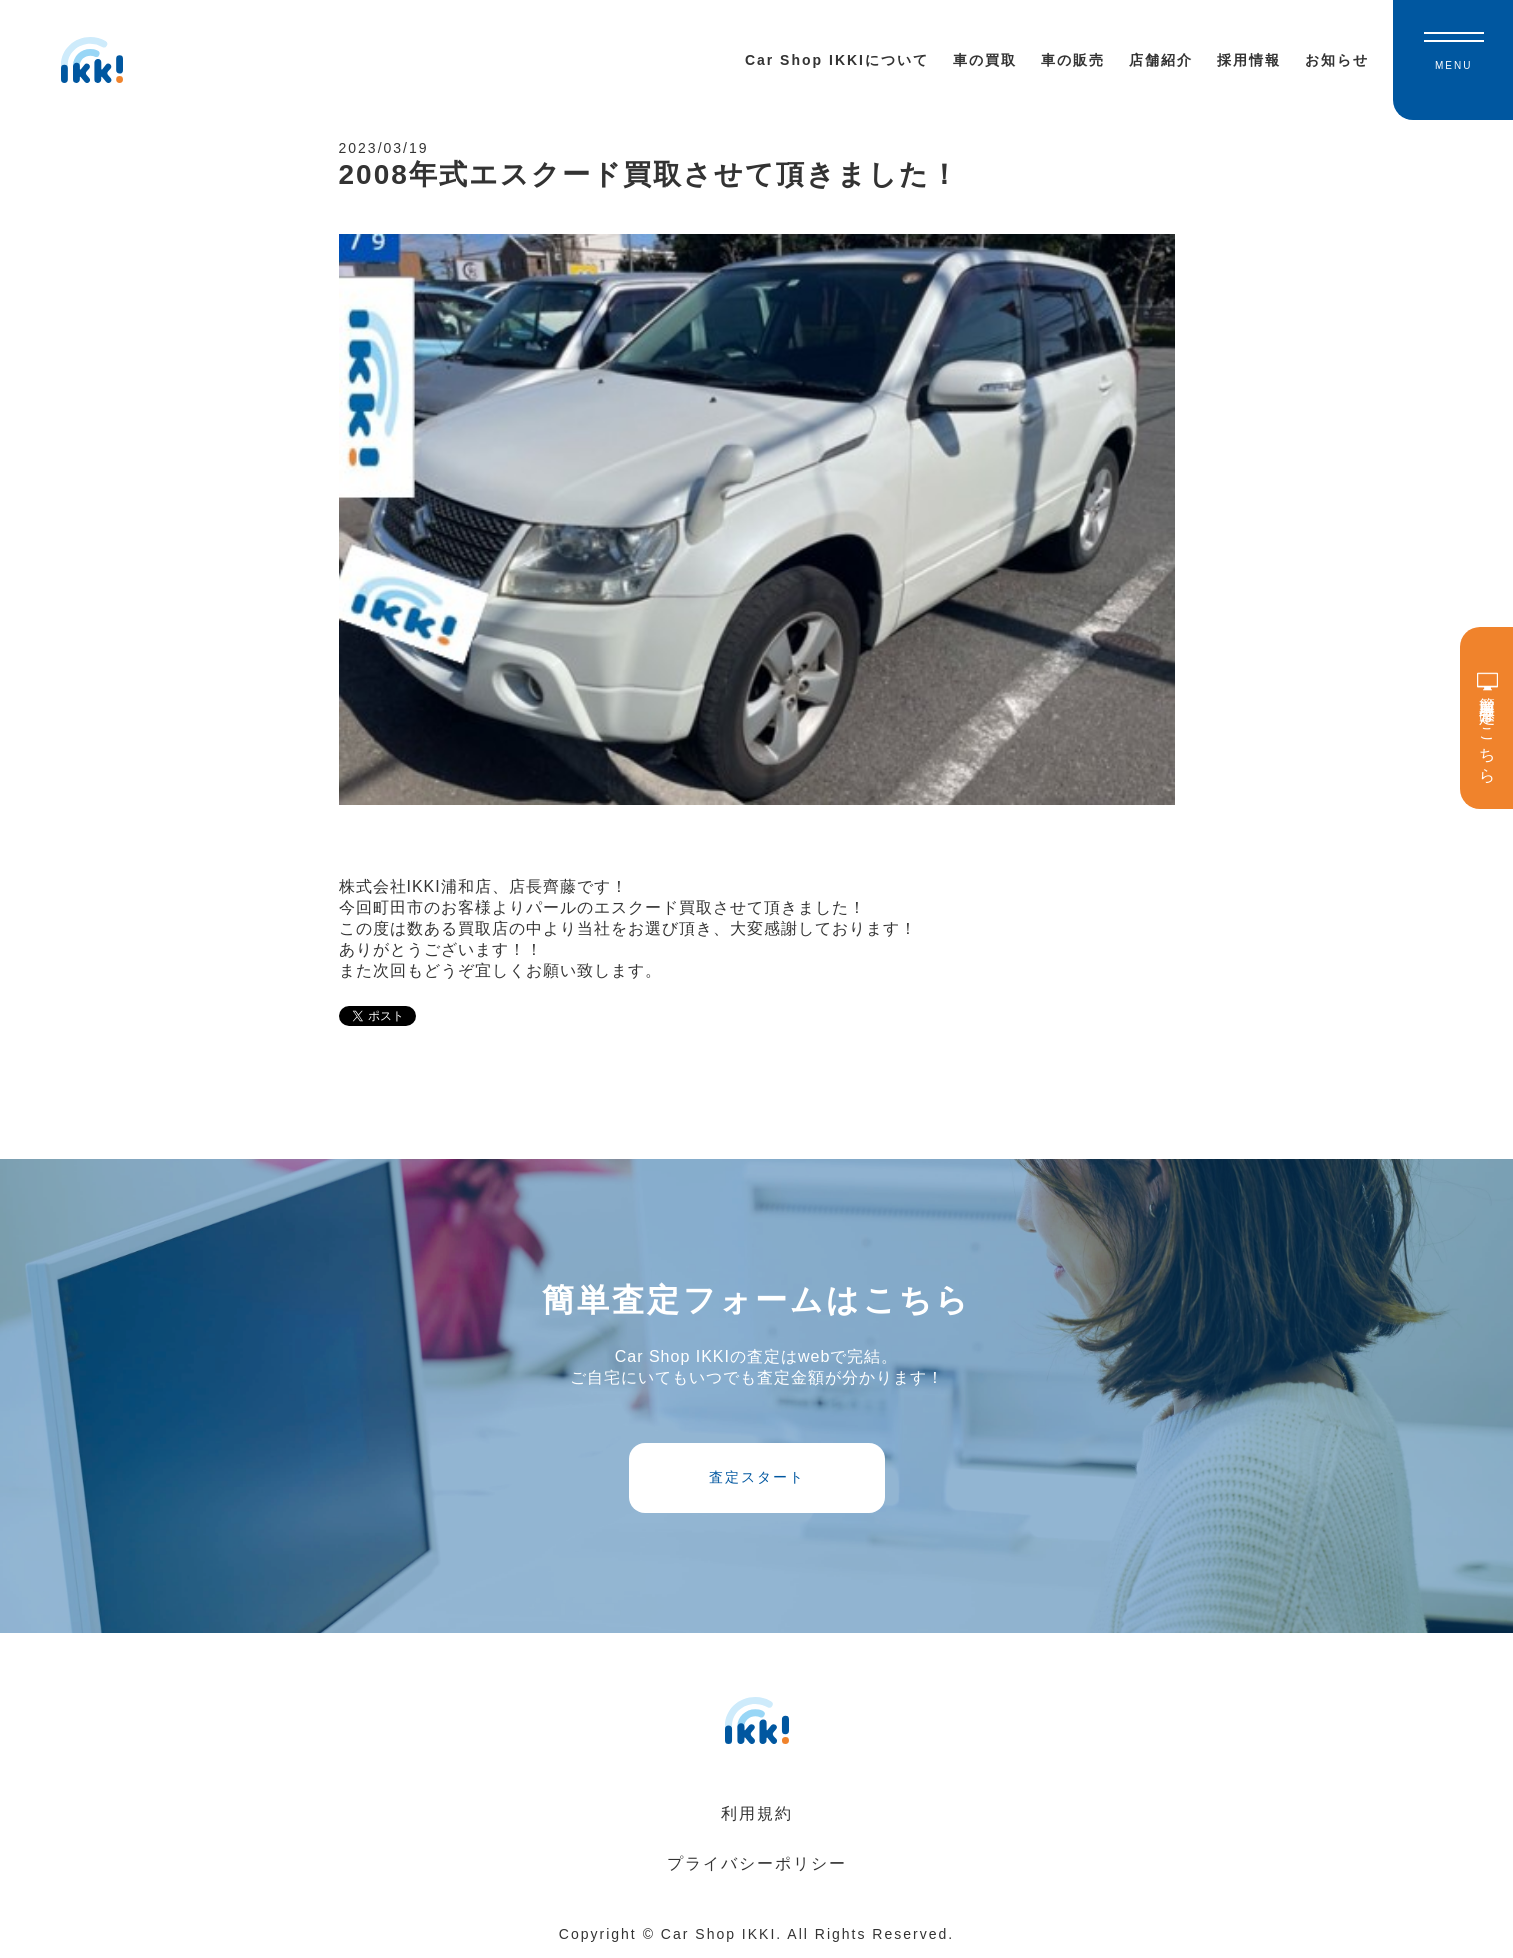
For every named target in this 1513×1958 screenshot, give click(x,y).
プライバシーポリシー (757, 1863)
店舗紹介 (1161, 60)
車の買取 (985, 60)
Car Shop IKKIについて (837, 60)
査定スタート (757, 1477)
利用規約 (757, 1813)
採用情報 (1249, 60)
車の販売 (1073, 60)
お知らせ (1337, 60)
